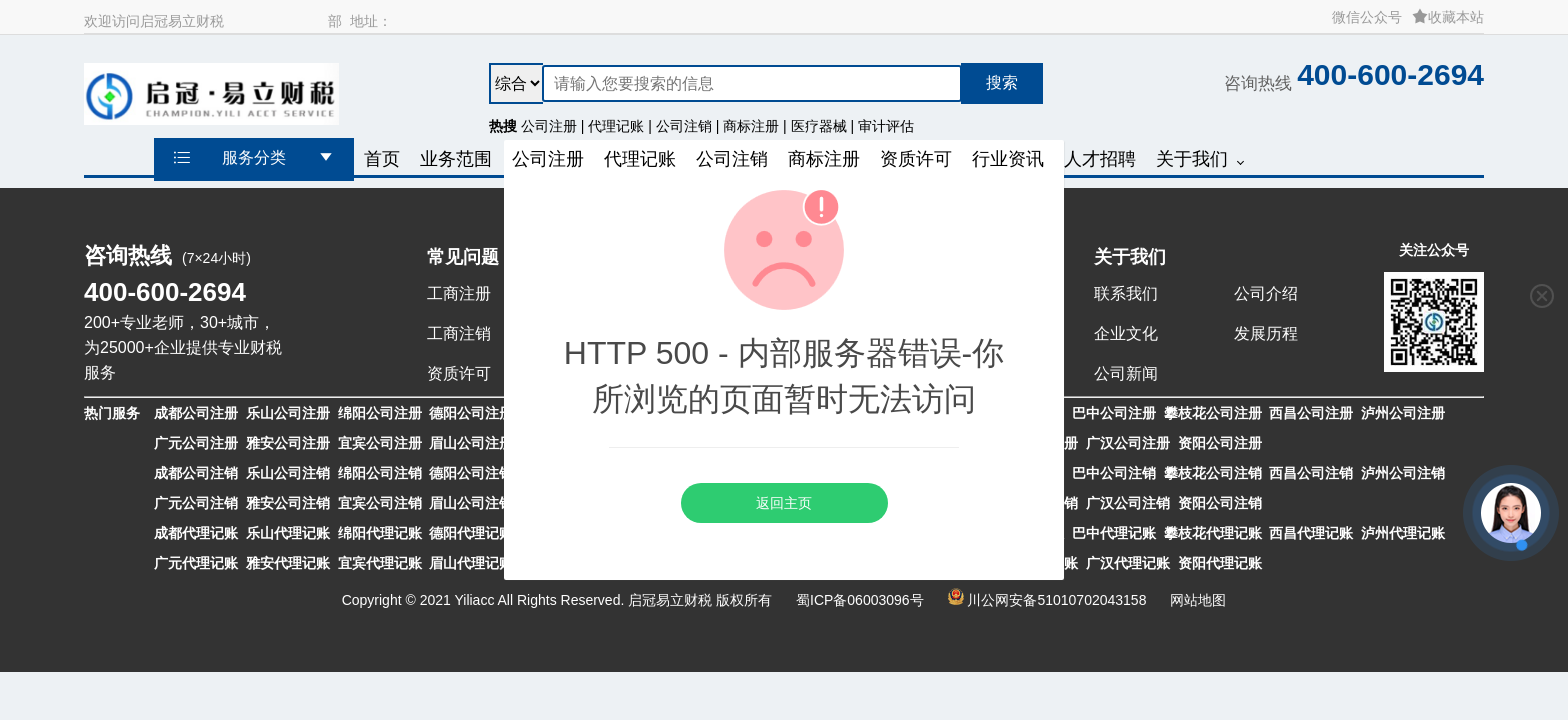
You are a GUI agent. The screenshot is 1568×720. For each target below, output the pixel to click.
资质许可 (459, 373)
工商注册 (459, 293)
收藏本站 (1448, 17)
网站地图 (1198, 600)
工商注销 (459, 333)
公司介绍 (1266, 293)
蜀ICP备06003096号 (860, 600)
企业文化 (1126, 333)
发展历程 (1266, 333)
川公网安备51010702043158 (1056, 600)
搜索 (1002, 82)
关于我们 (1130, 257)
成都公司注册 (196, 413)
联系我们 (1126, 293)
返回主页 (784, 503)
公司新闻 (1126, 373)
